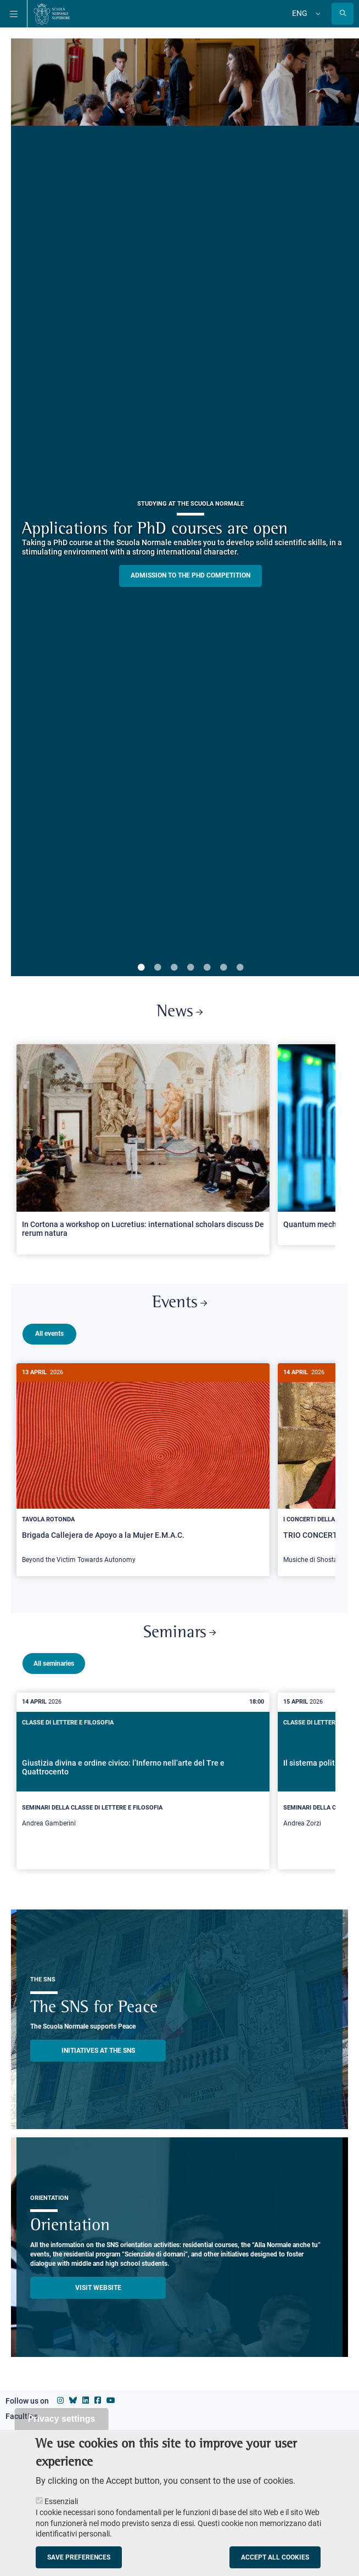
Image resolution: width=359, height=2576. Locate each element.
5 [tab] (206, 967)
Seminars (179, 1629)
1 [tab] (141, 967)
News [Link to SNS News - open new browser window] (179, 1012)
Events (179, 1303)
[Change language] (316, 14)
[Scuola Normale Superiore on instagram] (60, 2396)
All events (49, 1333)
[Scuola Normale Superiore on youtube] (110, 2396)
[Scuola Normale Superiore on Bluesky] (73, 2396)
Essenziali (61, 2501)
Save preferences (78, 2557)
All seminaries (53, 1659)
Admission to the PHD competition (190, 575)
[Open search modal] (343, 14)
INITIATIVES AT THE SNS (98, 2046)
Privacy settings (62, 2418)
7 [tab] (239, 967)
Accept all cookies (275, 2557)
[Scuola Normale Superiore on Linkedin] (85, 2396)
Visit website (98, 2283)
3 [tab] (174, 967)
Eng (299, 13)
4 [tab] (190, 967)
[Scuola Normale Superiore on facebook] (97, 2396)
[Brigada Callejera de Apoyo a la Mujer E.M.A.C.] (143, 1469)
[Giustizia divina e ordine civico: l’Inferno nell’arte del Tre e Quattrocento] (143, 1776)
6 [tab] (223, 967)
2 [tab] (157, 967)
